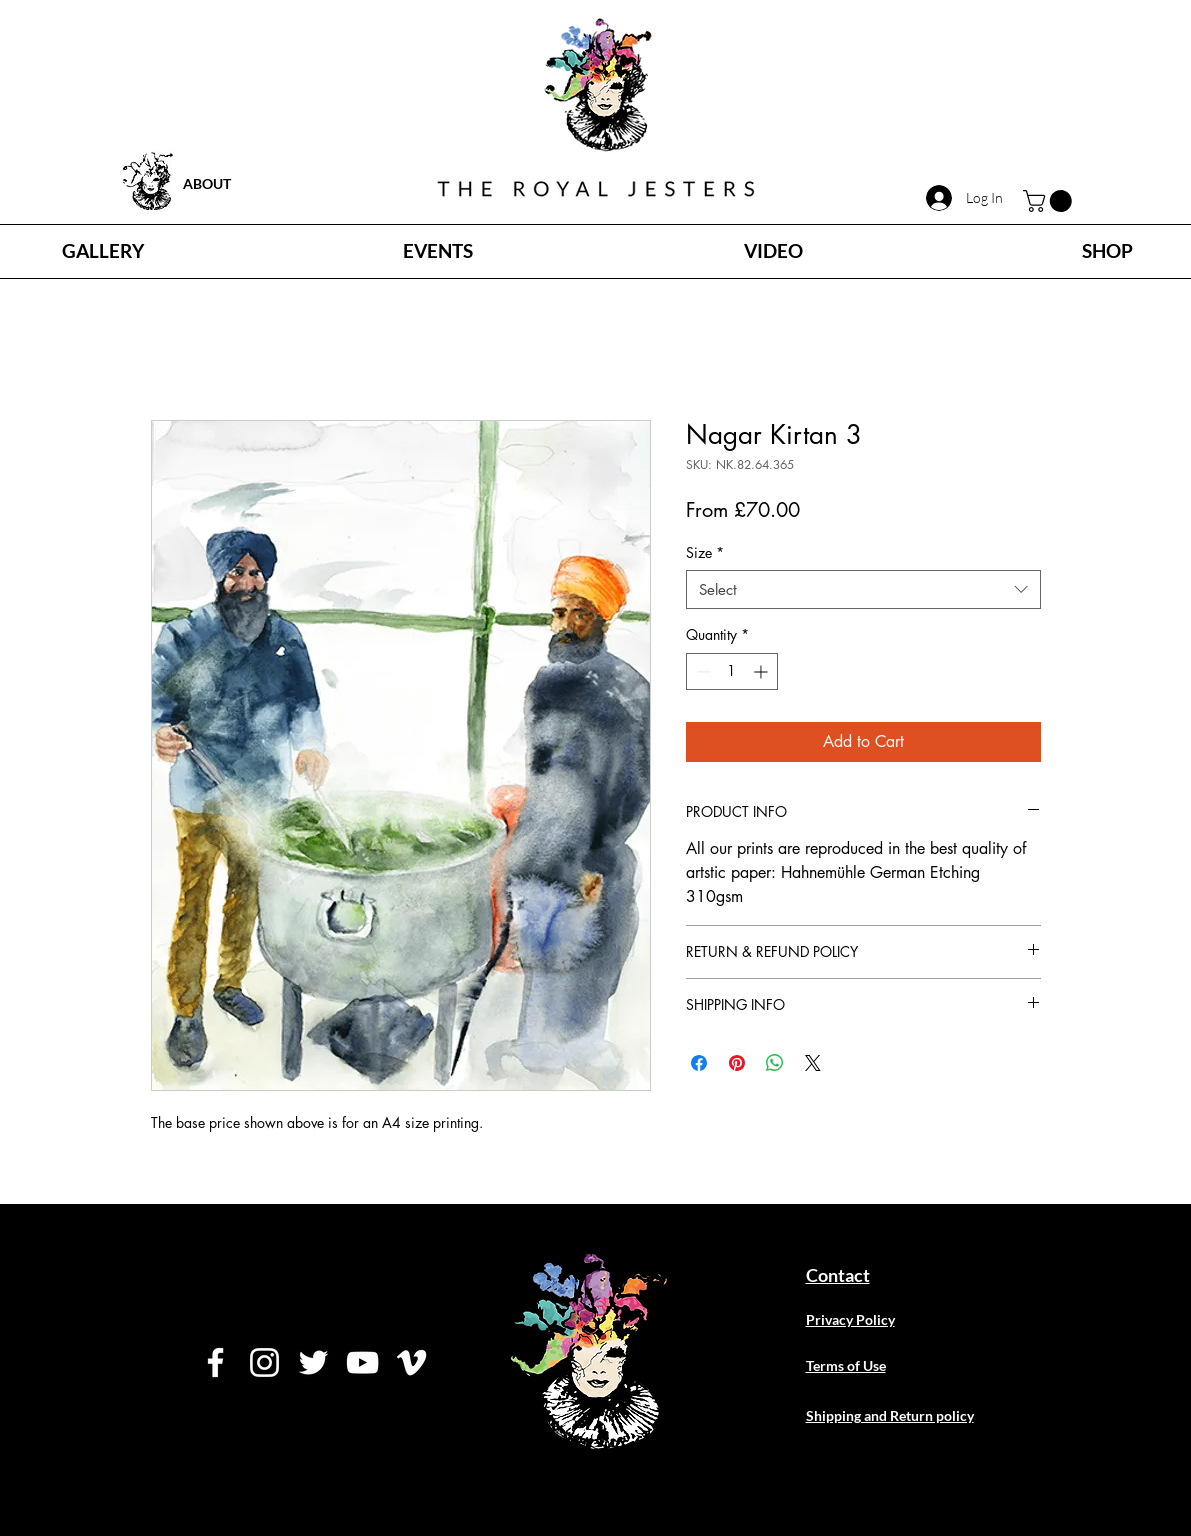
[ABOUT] (254, 184)
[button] (1050, 201)
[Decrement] (701, 671)
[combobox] (863, 589)
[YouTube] (362, 1362)
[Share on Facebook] (699, 1063)
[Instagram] (264, 1362)
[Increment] (762, 671)
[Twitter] (313, 1362)
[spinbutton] (732, 671)
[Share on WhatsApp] (775, 1063)
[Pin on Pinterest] (737, 1063)
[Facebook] (215, 1362)
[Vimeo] (411, 1362)
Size (705, 552)
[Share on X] (813, 1063)
